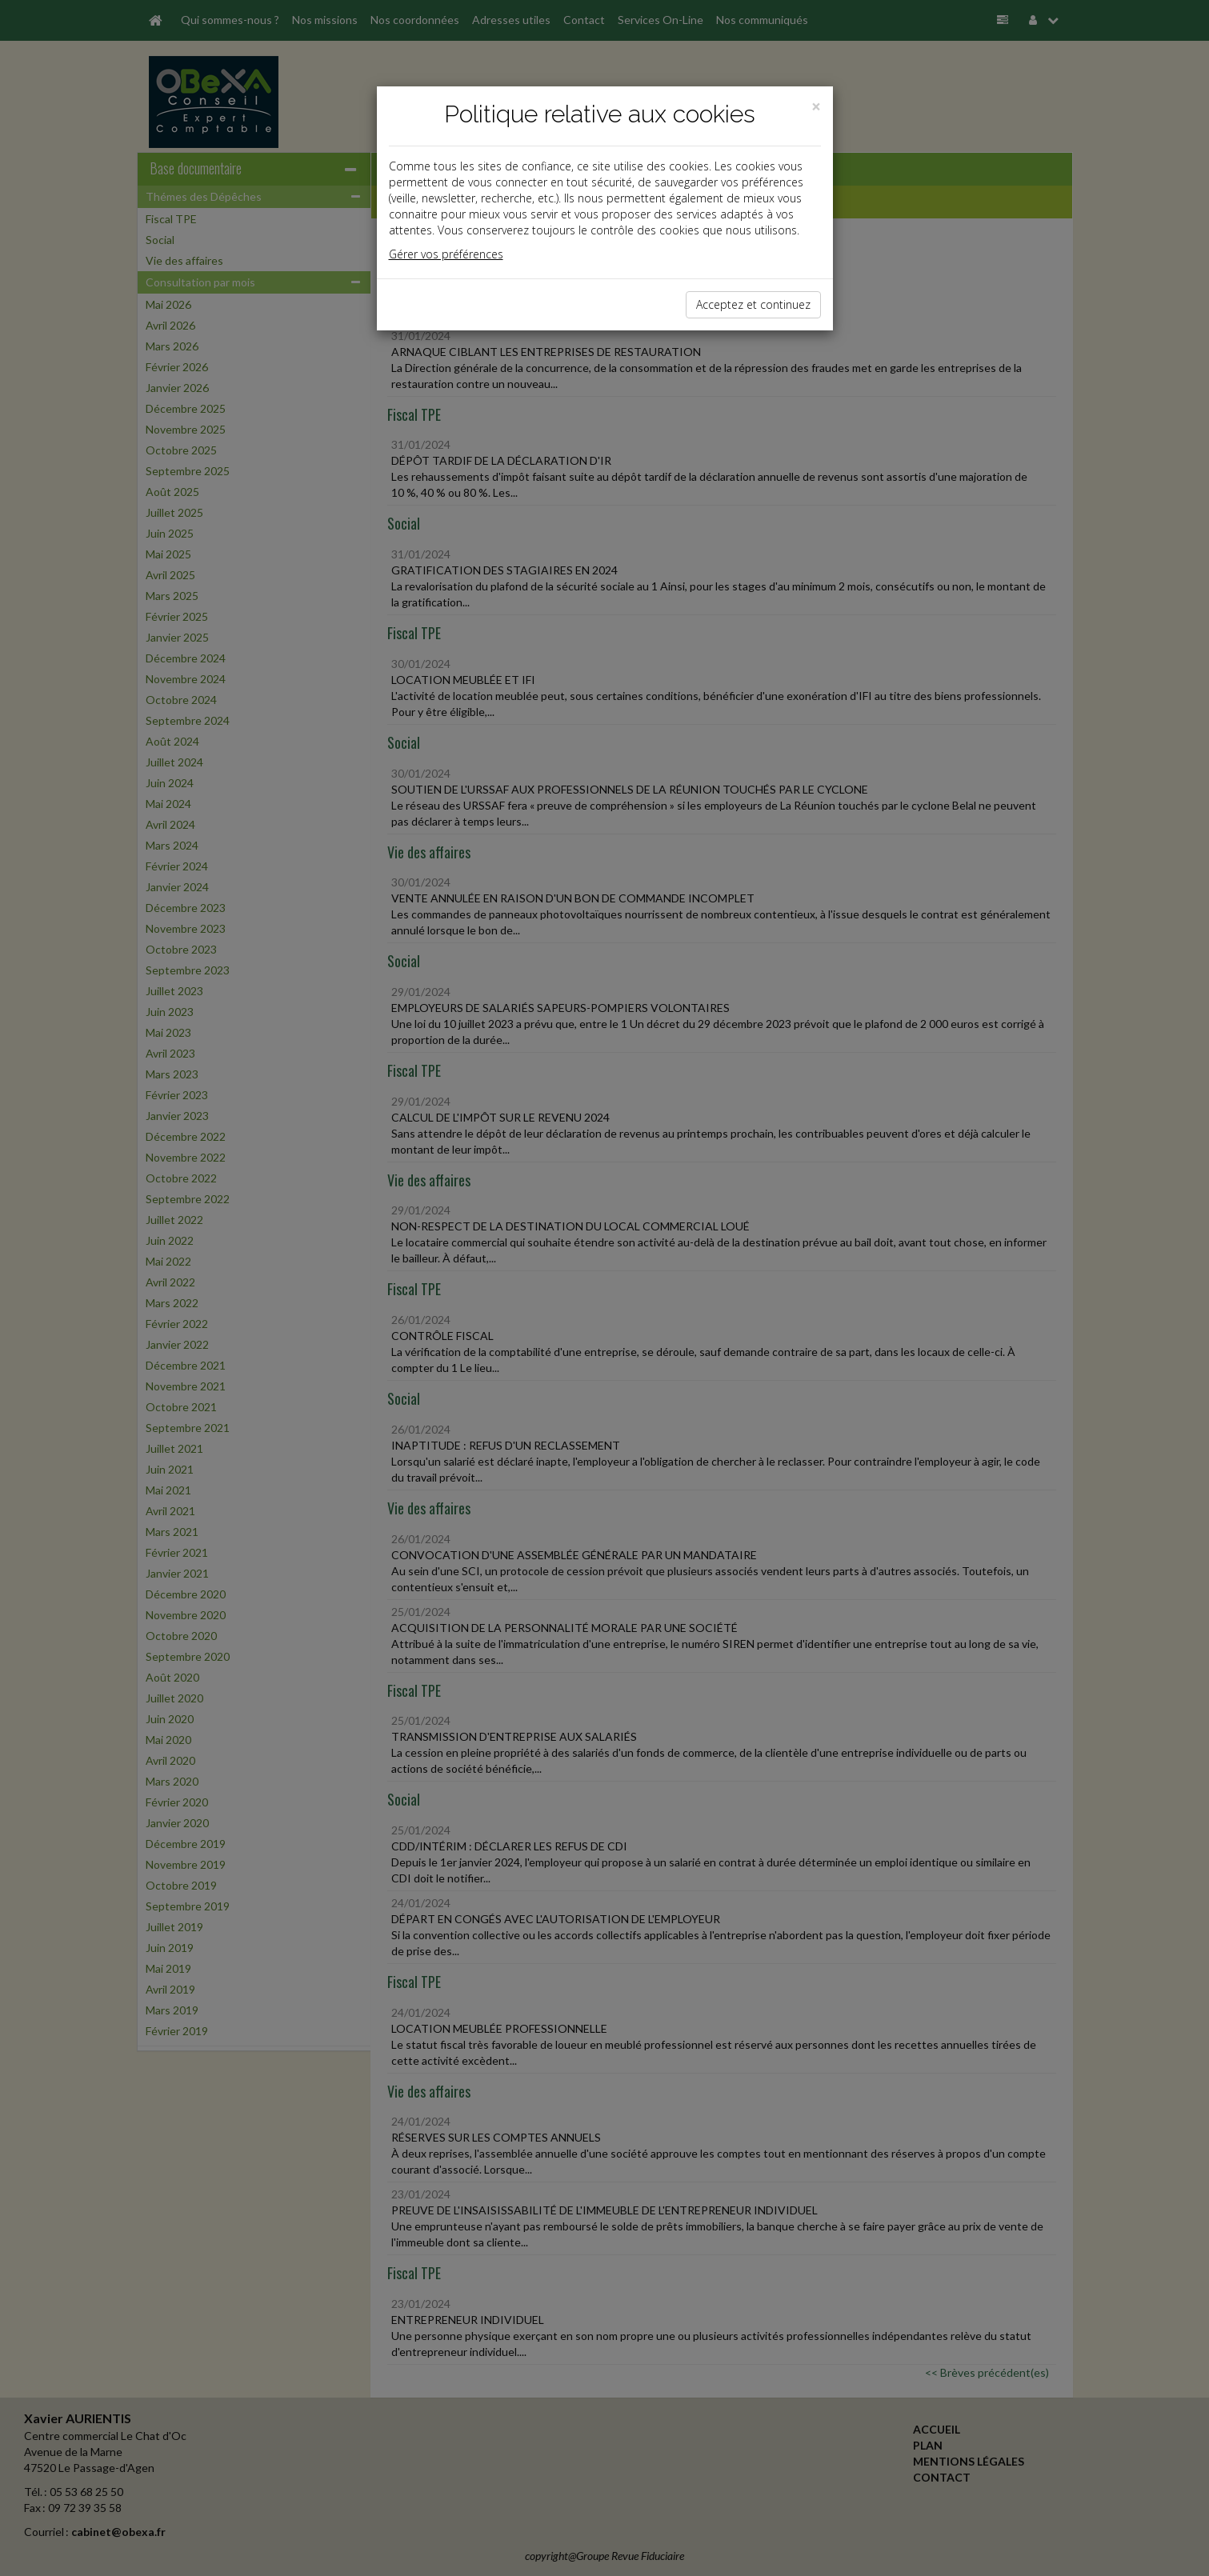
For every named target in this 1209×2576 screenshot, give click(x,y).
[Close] (816, 106)
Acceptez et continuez (753, 304)
